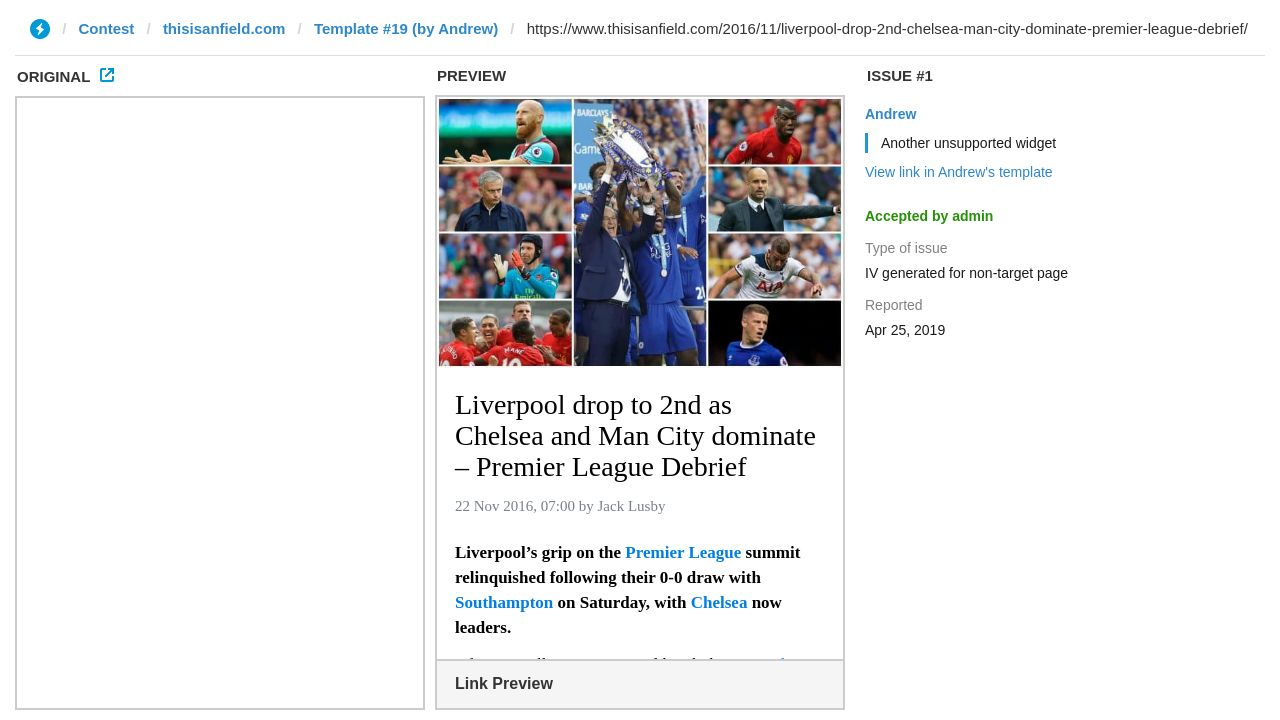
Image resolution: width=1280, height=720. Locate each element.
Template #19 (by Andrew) (406, 28)
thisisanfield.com (224, 28)
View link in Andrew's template (959, 172)
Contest (107, 28)
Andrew (890, 114)
